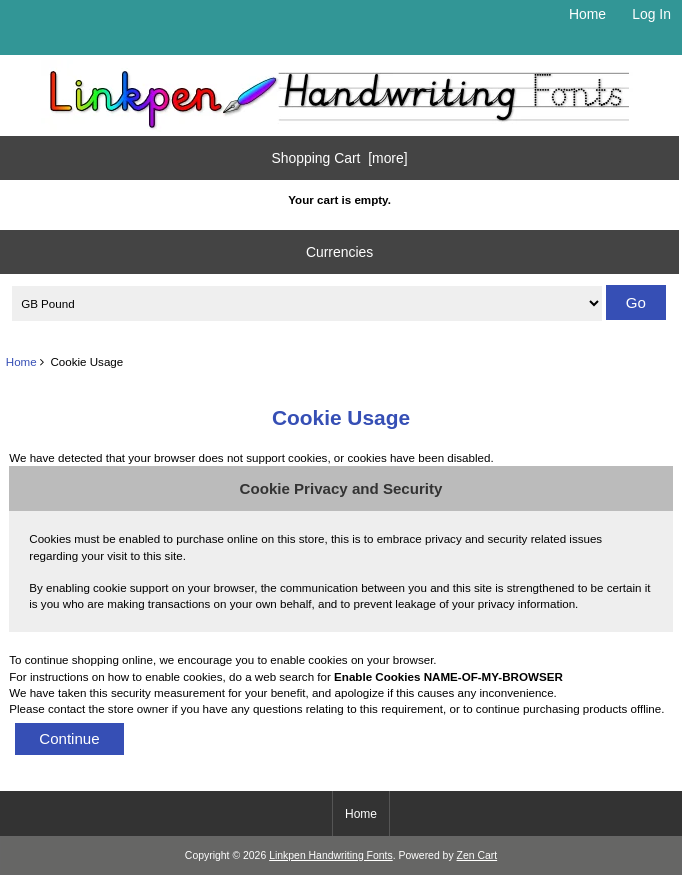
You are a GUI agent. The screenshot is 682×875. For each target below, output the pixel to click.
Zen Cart (477, 855)
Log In (651, 14)
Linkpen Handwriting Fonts (331, 855)
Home (587, 14)
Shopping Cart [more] (340, 158)
